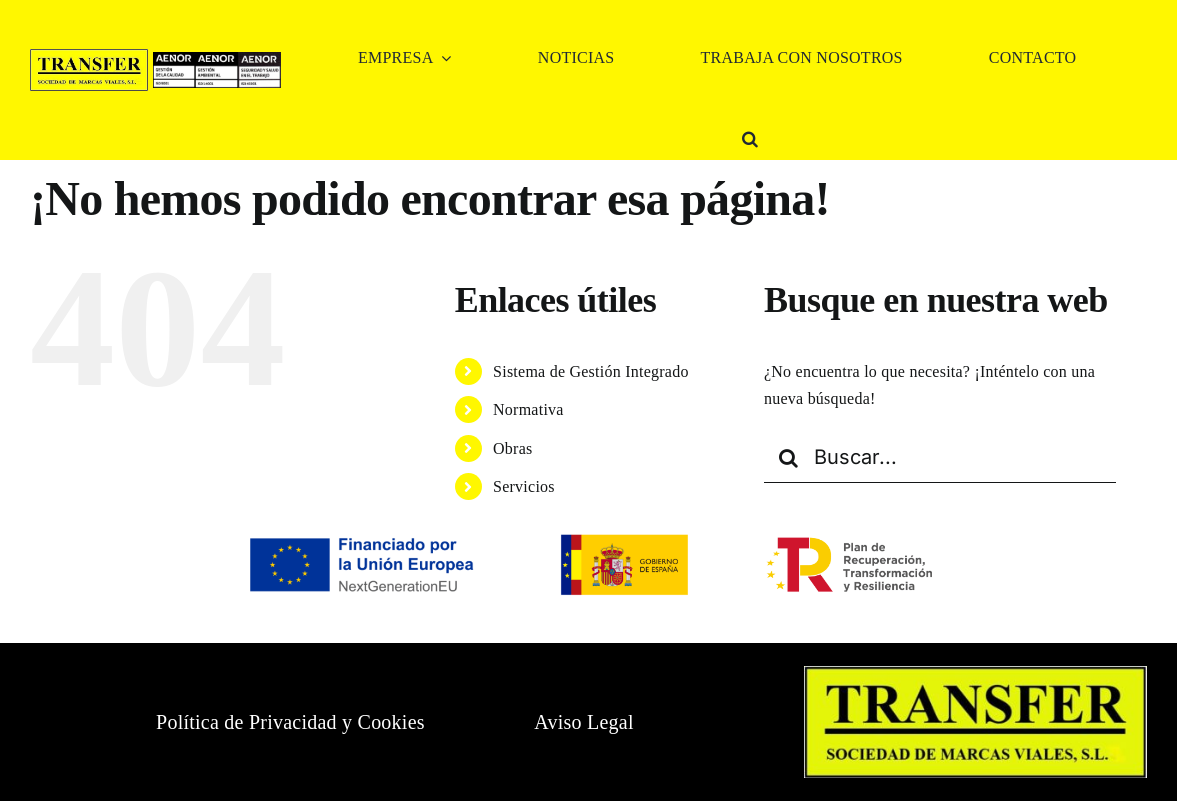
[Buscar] (789, 458)
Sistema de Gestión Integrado (591, 371)
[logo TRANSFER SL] (89, 56)
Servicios (524, 486)
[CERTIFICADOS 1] (174, 59)
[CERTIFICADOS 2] (216, 59)
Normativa (528, 409)
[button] (750, 138)
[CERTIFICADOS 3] (259, 59)
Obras (512, 448)
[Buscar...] (940, 458)
